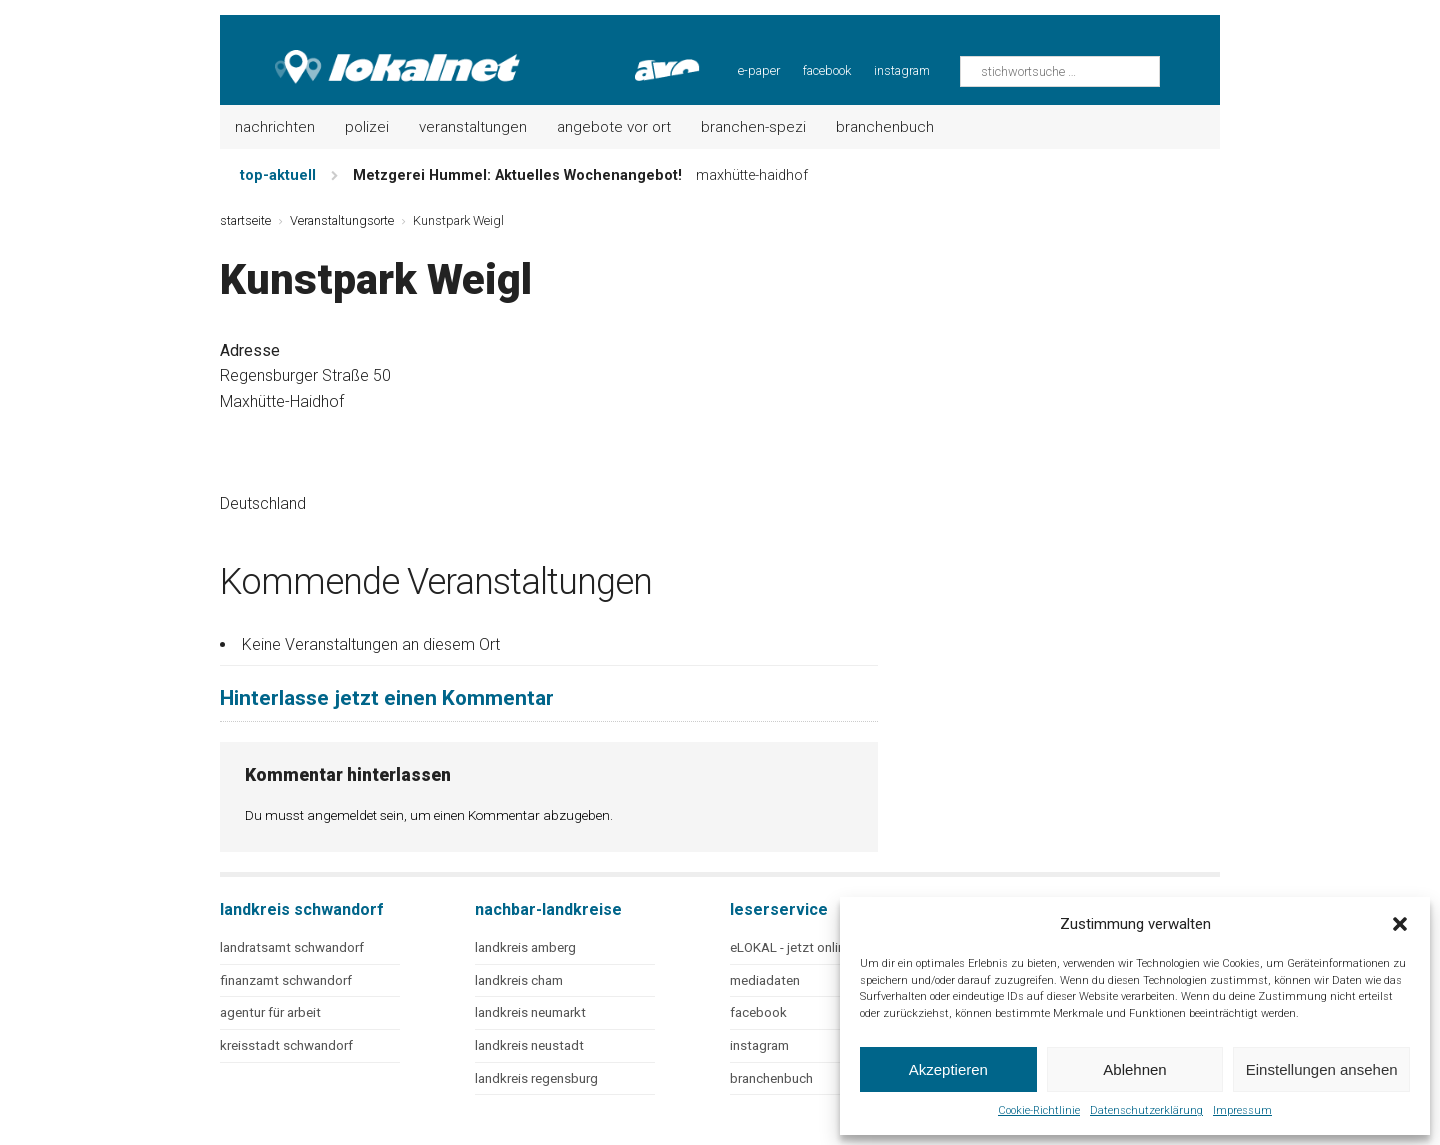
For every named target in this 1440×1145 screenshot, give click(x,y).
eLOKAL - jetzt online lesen (808, 947)
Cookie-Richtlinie (1039, 1110)
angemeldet (342, 815)
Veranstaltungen (473, 127)
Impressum (1242, 1110)
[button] (1400, 924)
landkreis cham (519, 980)
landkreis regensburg (536, 1078)
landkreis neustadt (529, 1045)
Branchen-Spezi (753, 127)
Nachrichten (275, 127)
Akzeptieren (948, 1069)
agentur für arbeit (270, 1012)
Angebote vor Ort (614, 127)
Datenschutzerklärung (1146, 1110)
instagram (902, 70)
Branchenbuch (885, 127)
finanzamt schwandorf (286, 980)
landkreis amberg (525, 947)
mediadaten (765, 980)
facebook (827, 70)
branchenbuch (771, 1078)
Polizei (367, 127)
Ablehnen (1134, 1069)
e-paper (759, 70)
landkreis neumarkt (530, 1012)
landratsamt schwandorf (292, 947)
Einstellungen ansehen (1322, 1069)
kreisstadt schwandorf (286, 1045)
